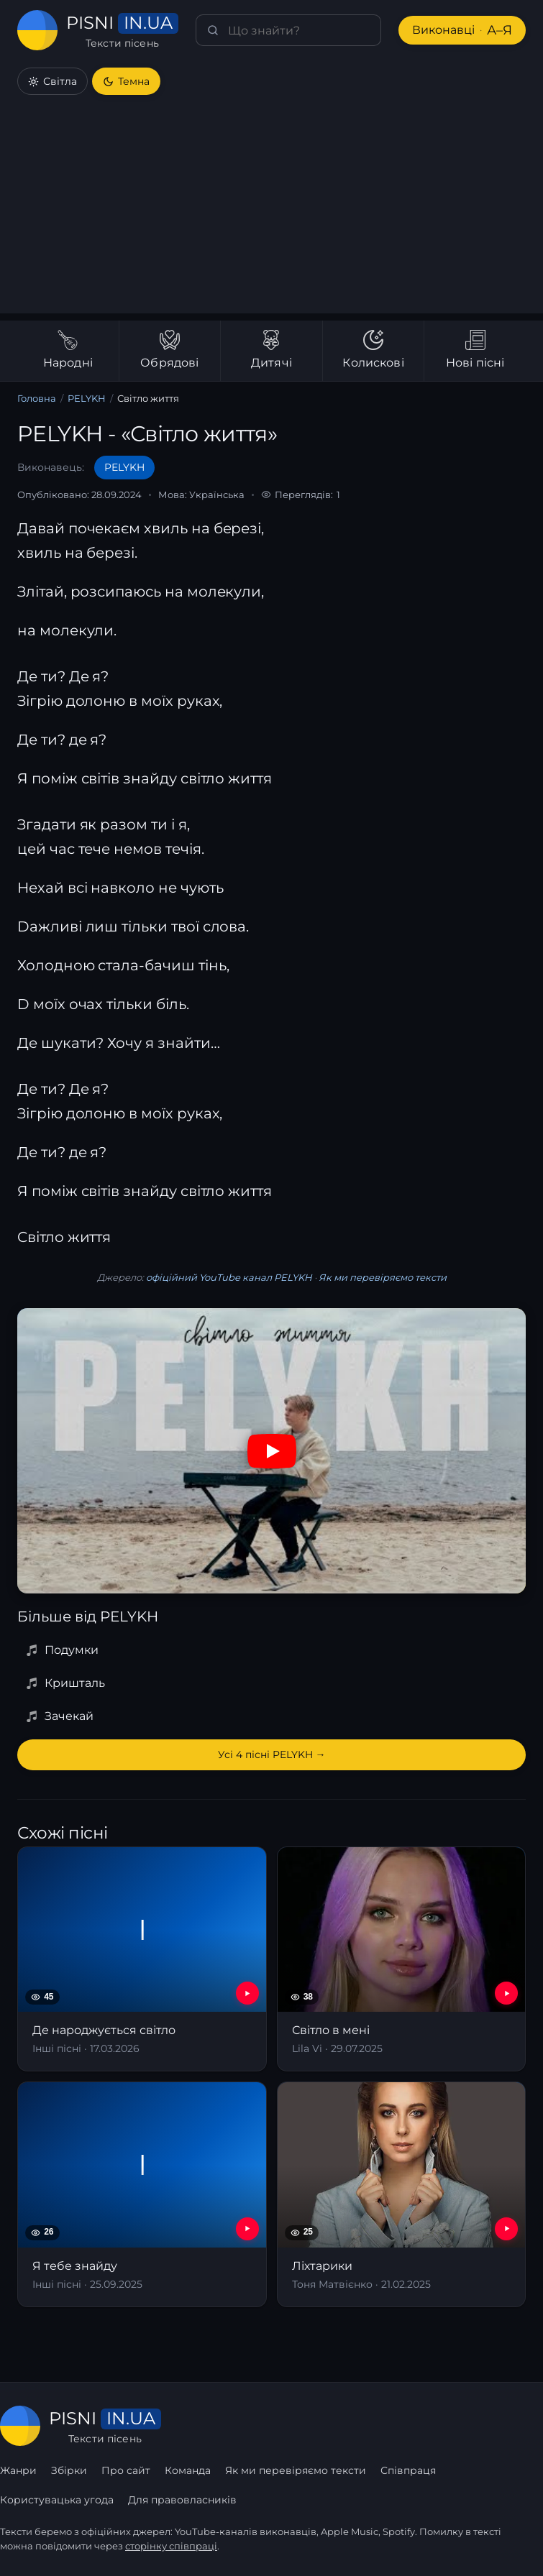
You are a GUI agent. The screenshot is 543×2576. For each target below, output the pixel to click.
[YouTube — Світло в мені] (506, 1993)
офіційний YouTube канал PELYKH (229, 1277)
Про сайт (125, 2470)
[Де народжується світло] (142, 1959)
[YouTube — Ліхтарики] (506, 2228)
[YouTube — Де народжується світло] (247, 1993)
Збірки (69, 2470)
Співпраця (408, 2470)
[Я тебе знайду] (142, 2194)
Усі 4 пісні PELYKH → (272, 1754)
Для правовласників (182, 2499)
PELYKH (87, 398)
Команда (188, 2470)
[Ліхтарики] (402, 2194)
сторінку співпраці (171, 2546)
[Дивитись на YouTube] (271, 1451)
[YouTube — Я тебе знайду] (247, 2228)
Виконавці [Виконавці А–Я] (462, 30)
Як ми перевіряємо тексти (383, 1277)
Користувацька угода (57, 2499)
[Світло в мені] (402, 1959)
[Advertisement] (271, 212)
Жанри (18, 2470)
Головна (36, 398)
